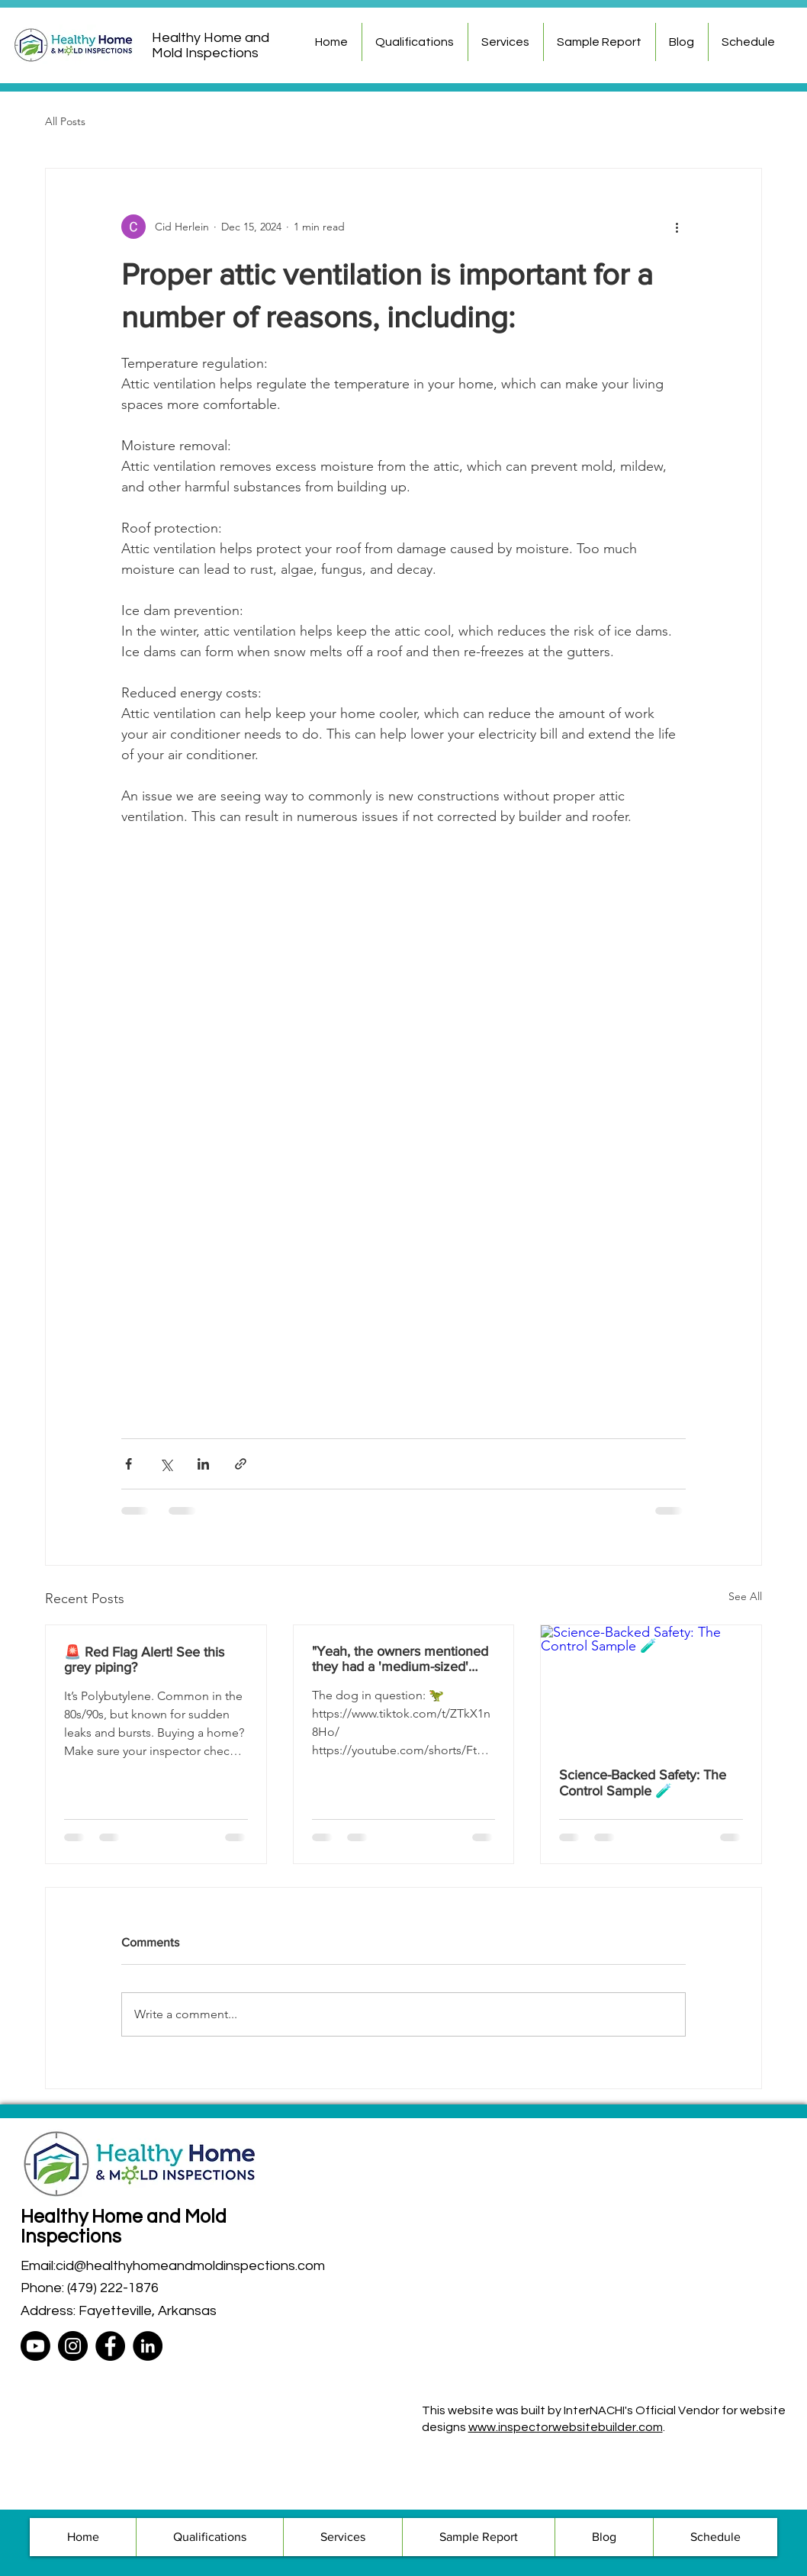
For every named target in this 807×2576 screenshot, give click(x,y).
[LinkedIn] (147, 2346)
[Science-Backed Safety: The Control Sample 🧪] (651, 1687)
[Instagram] (73, 2346)
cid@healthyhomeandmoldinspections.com (190, 2266)
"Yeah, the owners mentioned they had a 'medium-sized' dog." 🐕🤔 (400, 1659)
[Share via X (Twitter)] (166, 1464)
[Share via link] (240, 1464)
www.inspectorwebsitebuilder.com (565, 2427)
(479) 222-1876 (113, 2288)
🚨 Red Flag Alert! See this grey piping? (144, 1659)
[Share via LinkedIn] (203, 1464)
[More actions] (676, 226)
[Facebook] (110, 2346)
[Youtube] (35, 2346)
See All (745, 1596)
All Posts (65, 121)
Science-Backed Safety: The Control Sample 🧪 (642, 1782)
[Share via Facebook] (128, 1464)
